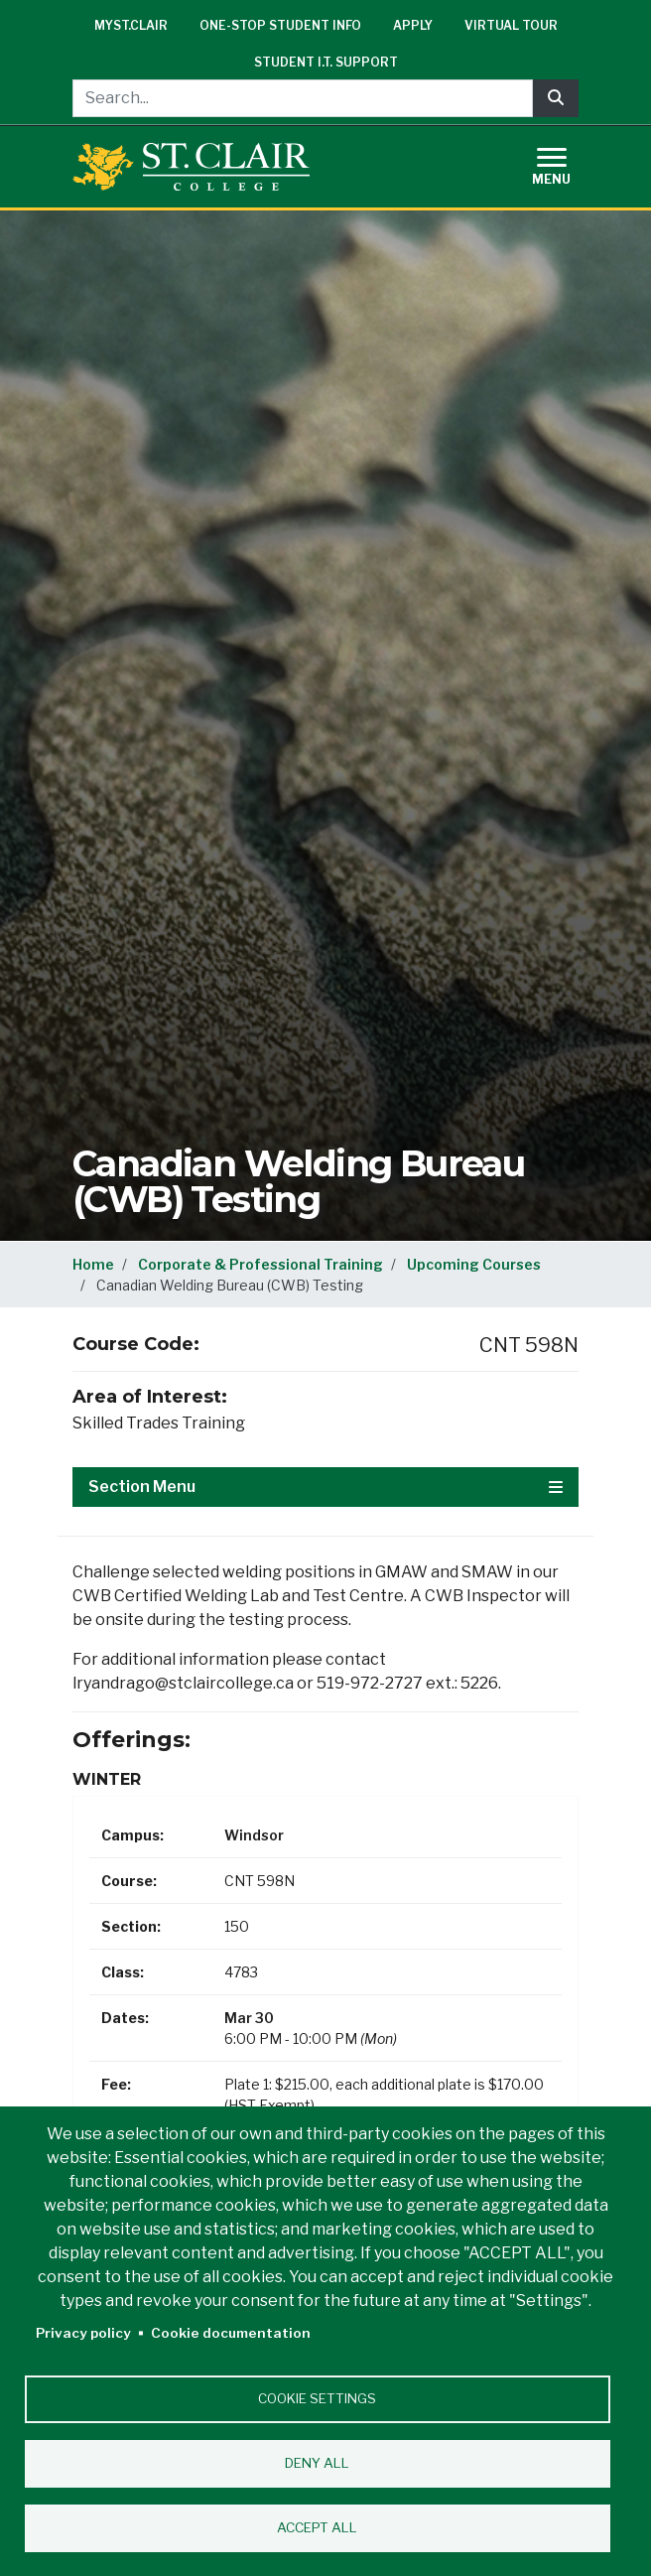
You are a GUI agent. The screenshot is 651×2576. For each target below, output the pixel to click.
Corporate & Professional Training (260, 1264)
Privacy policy (83, 2333)
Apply (413, 25)
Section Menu (325, 1486)
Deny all (317, 2463)
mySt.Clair (131, 25)
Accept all (317, 2527)
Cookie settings (317, 2398)
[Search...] (302, 98)
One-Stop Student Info (280, 25)
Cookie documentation (231, 2333)
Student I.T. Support (326, 62)
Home (93, 1264)
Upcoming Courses (474, 1264)
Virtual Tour (511, 25)
